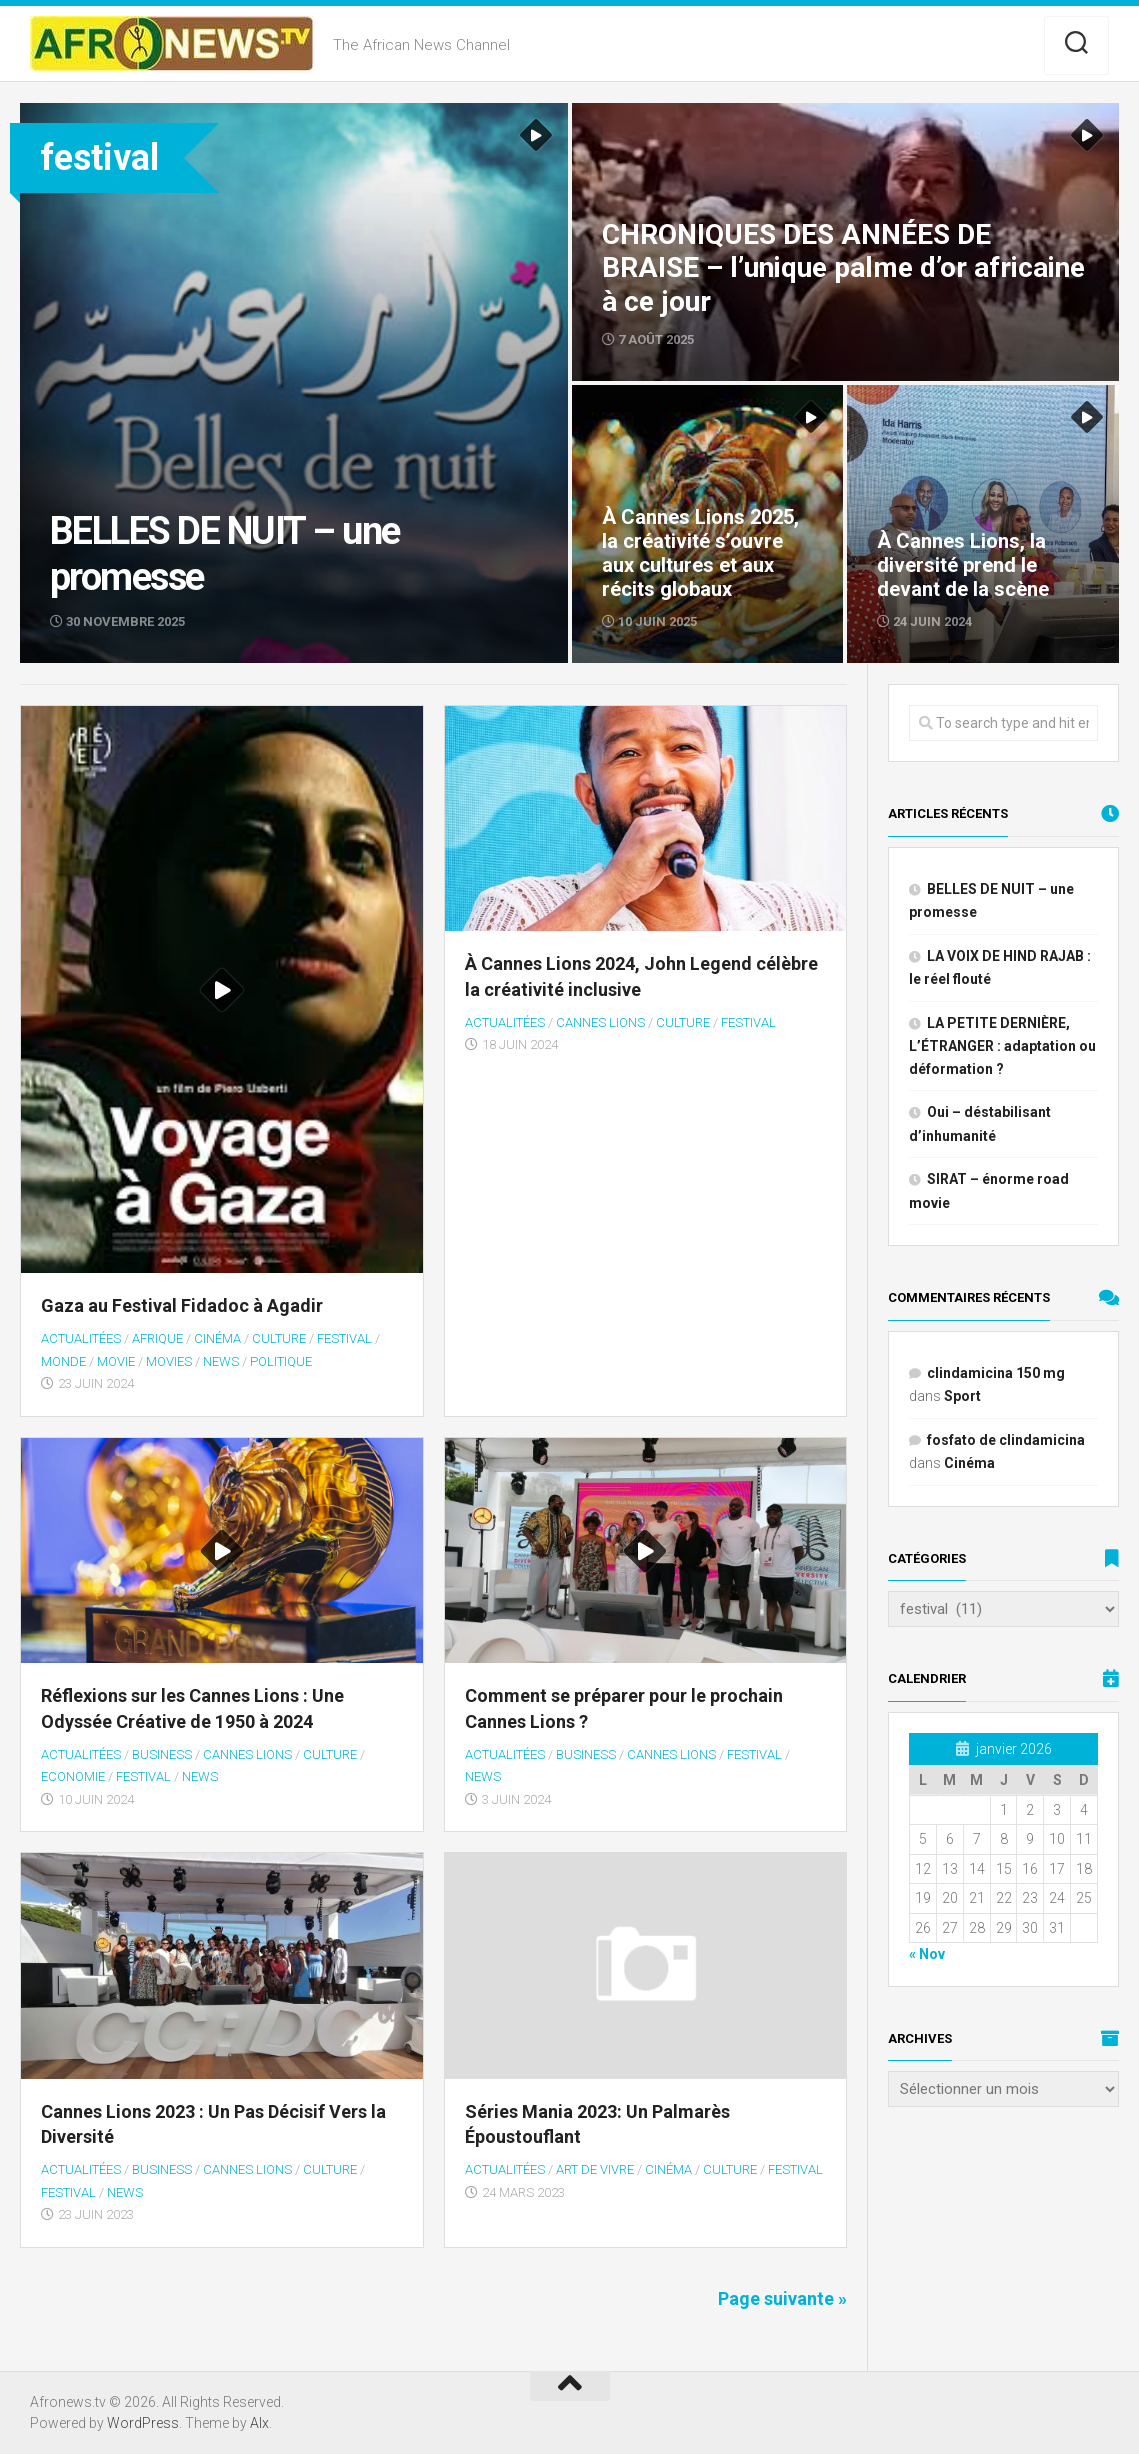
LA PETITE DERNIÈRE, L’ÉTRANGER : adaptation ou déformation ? (1002, 1046)
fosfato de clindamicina (1006, 1440)
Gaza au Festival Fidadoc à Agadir (182, 1305)
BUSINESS (162, 1754)
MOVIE (116, 1361)
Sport (962, 1396)
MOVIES (169, 1361)
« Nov (927, 1954)
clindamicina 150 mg (996, 1373)
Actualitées (81, 1338)
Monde (63, 1361)
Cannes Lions (600, 1022)
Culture (279, 1338)
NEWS (221, 1361)
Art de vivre (595, 2169)
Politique (281, 1361)
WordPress (143, 2423)
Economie (73, 1776)
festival (344, 1338)
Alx (259, 2423)
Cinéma (217, 1338)
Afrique (157, 1338)
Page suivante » (782, 2298)
